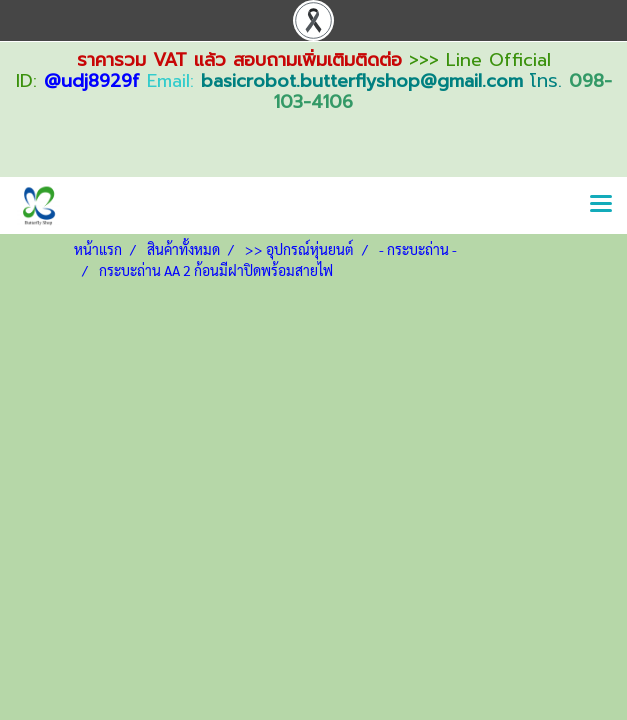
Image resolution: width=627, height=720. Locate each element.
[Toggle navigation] (601, 205)
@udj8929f (92, 81)
